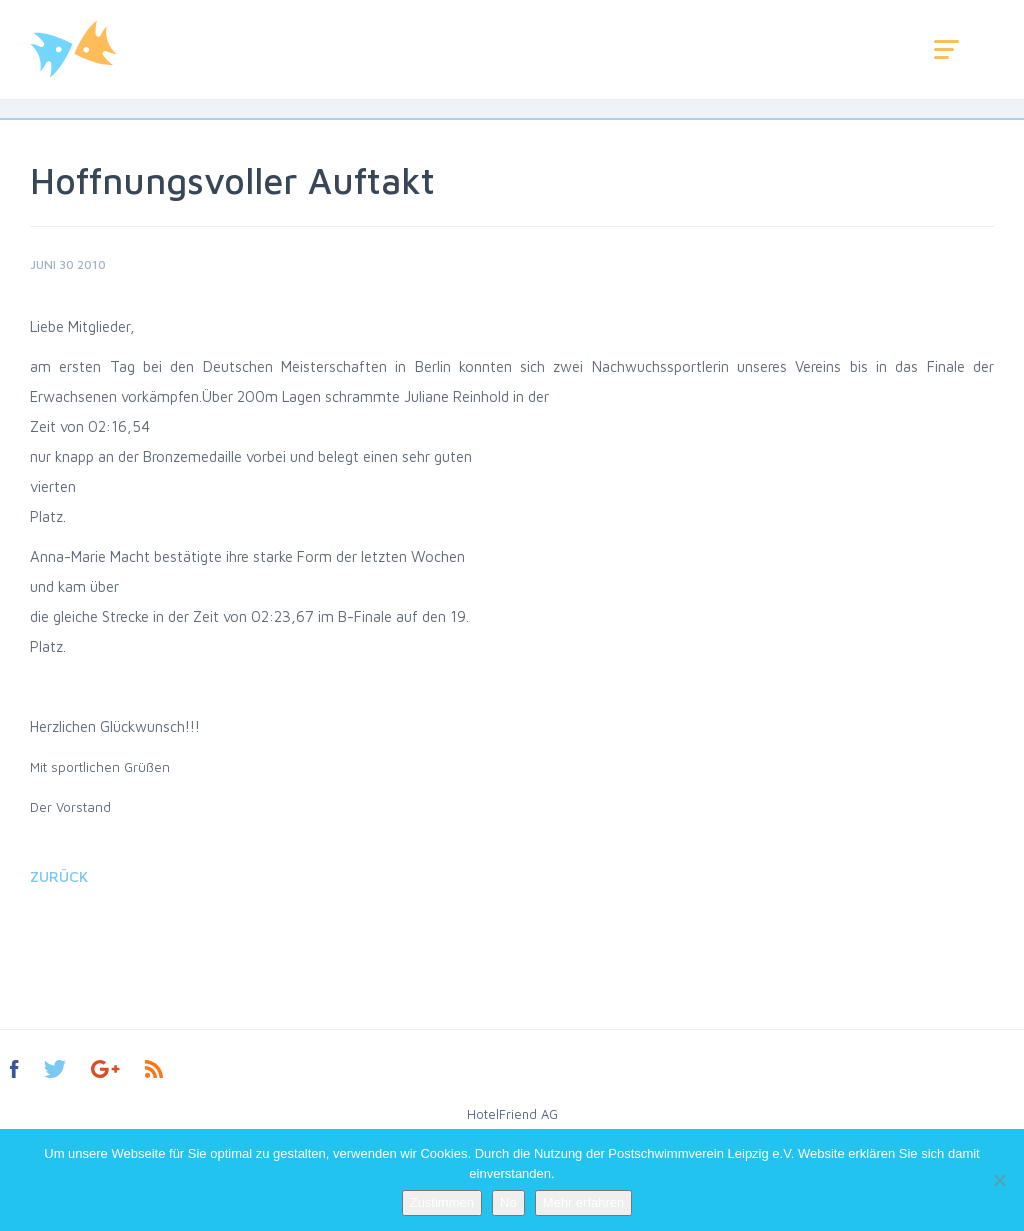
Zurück (59, 876)
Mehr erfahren (584, 1202)
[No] (999, 1180)
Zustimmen (442, 1202)
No (508, 1202)
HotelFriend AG (512, 1114)
